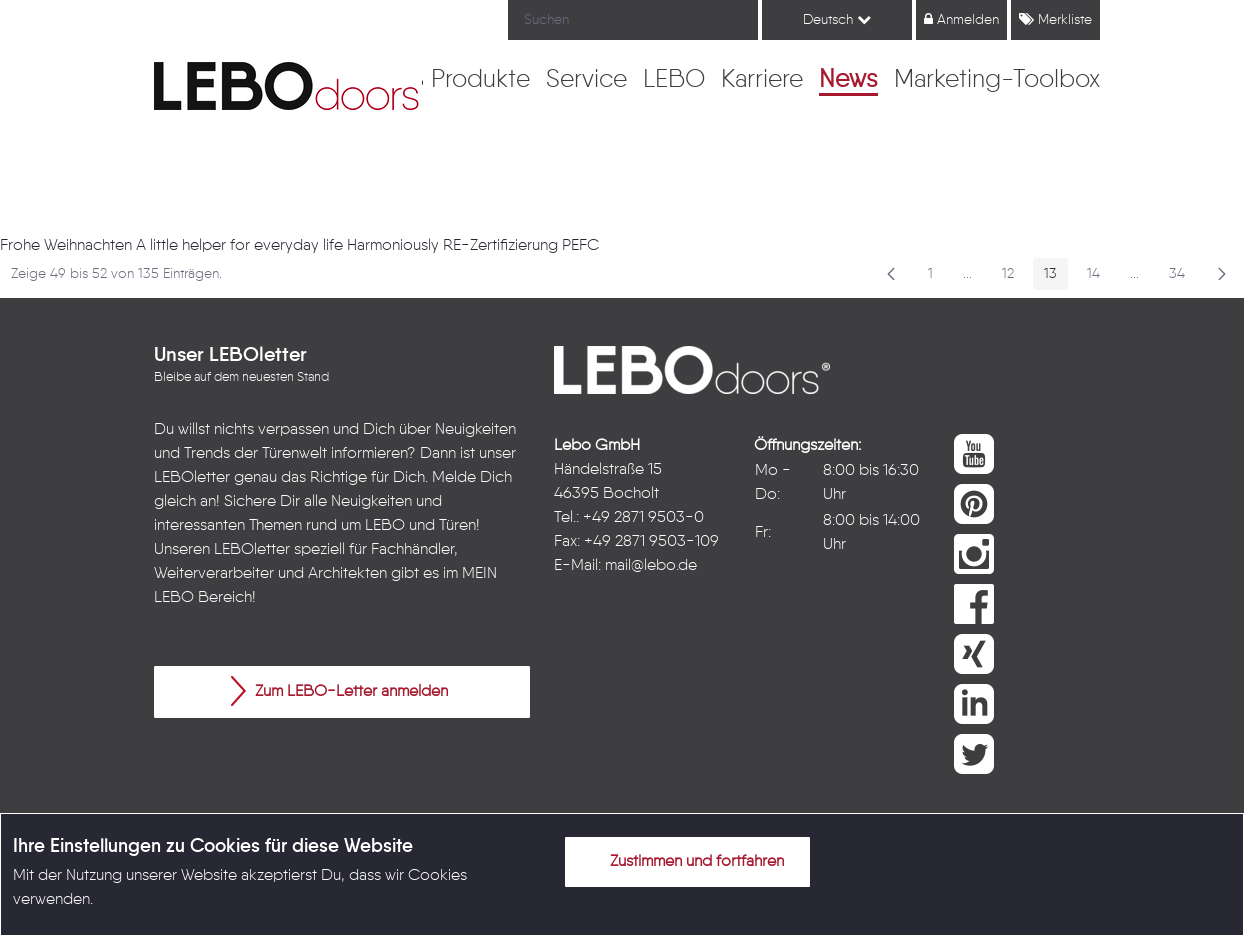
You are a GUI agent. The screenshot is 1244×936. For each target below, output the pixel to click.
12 (1013, 277)
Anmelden (961, 19)
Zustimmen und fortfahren (685, 861)
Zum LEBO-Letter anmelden (339, 691)
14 (1099, 277)
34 (1182, 277)
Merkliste (1055, 19)
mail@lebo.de (651, 566)
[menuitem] (480, 81)
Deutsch (837, 19)
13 (1056, 277)
